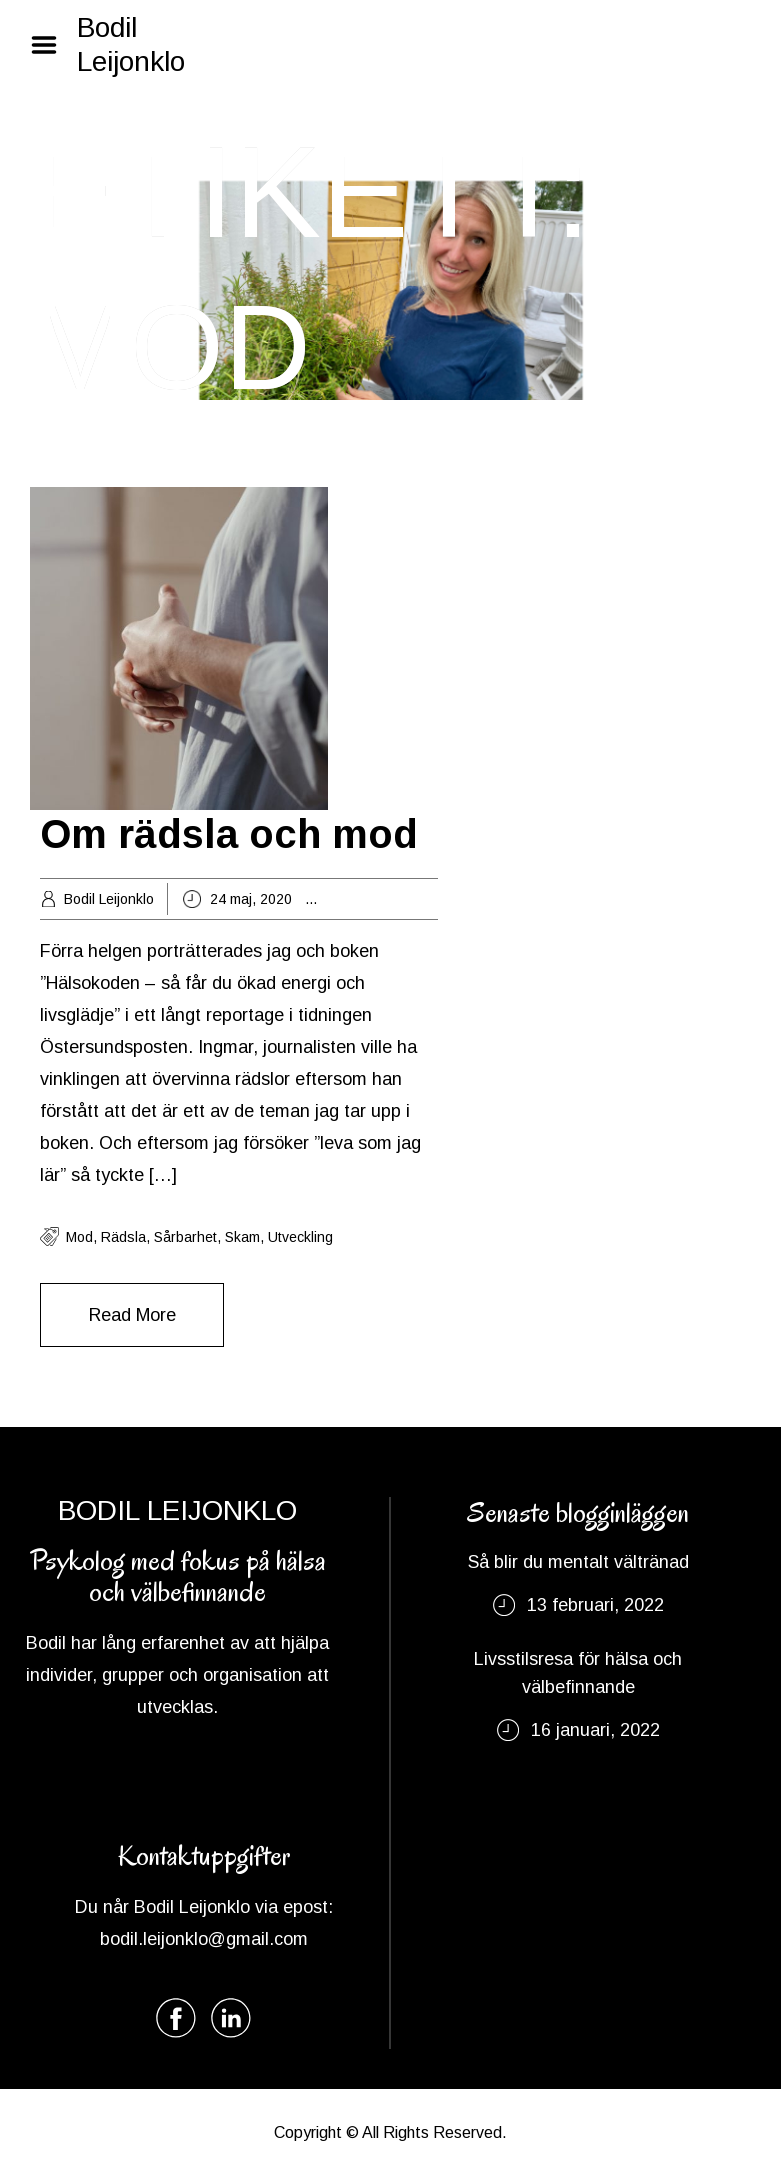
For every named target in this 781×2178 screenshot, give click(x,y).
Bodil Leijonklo (131, 44)
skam (242, 1237)
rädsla (123, 1237)
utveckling (300, 1237)
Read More (132, 1315)
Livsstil (419, 899)
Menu (51, 45)
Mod (79, 1237)
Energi (369, 899)
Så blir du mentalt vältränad (578, 1562)
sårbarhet (185, 1237)
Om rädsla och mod (229, 834)
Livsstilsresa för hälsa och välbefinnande (578, 1673)
